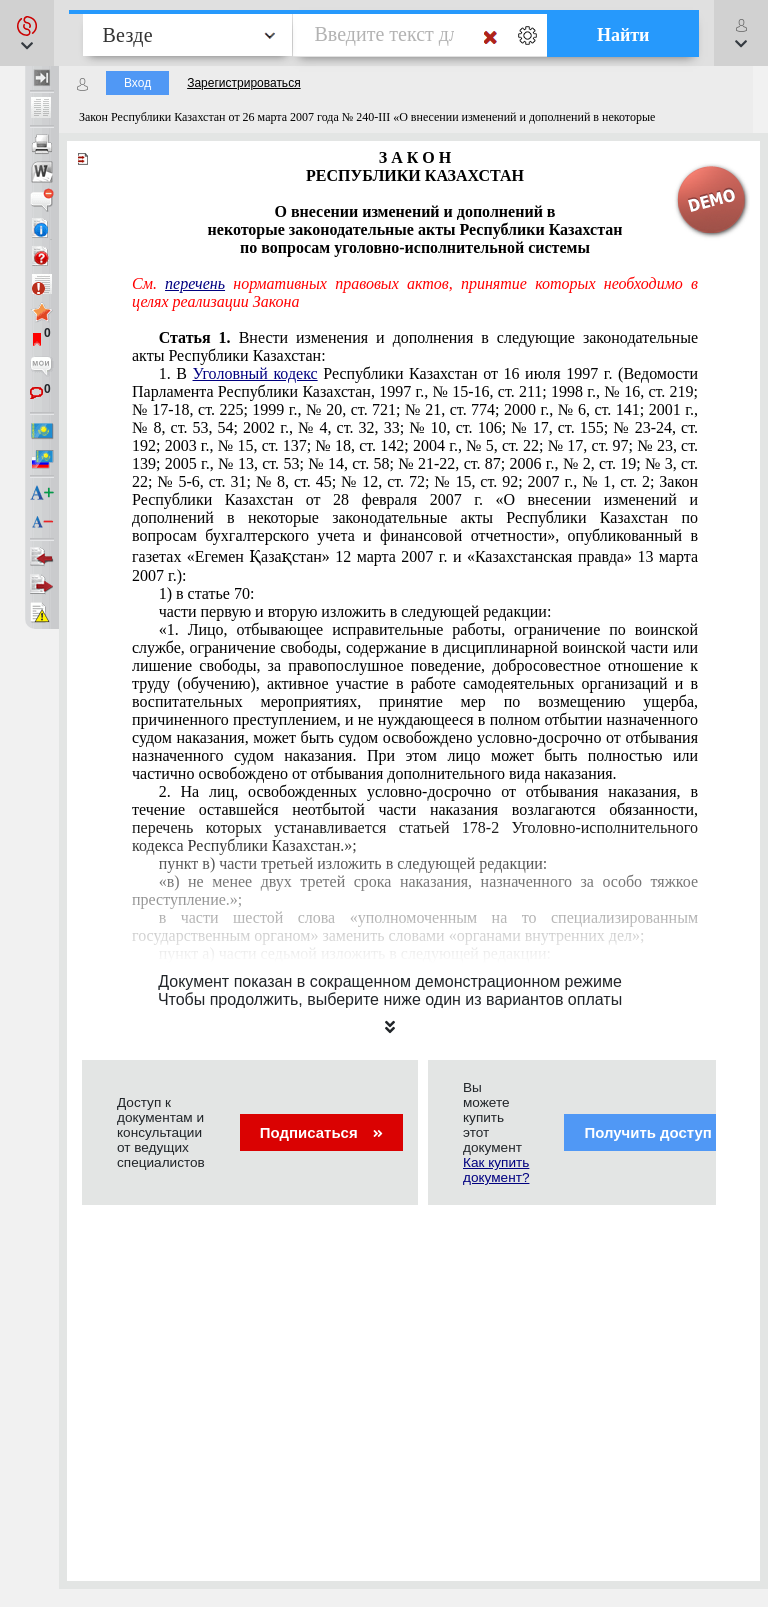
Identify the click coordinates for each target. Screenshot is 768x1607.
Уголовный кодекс (255, 373)
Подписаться (321, 1132)
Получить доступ (660, 1132)
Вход (137, 83)
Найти (623, 35)
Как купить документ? (496, 1170)
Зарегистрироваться (243, 83)
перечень (195, 283)
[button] (27, 33)
